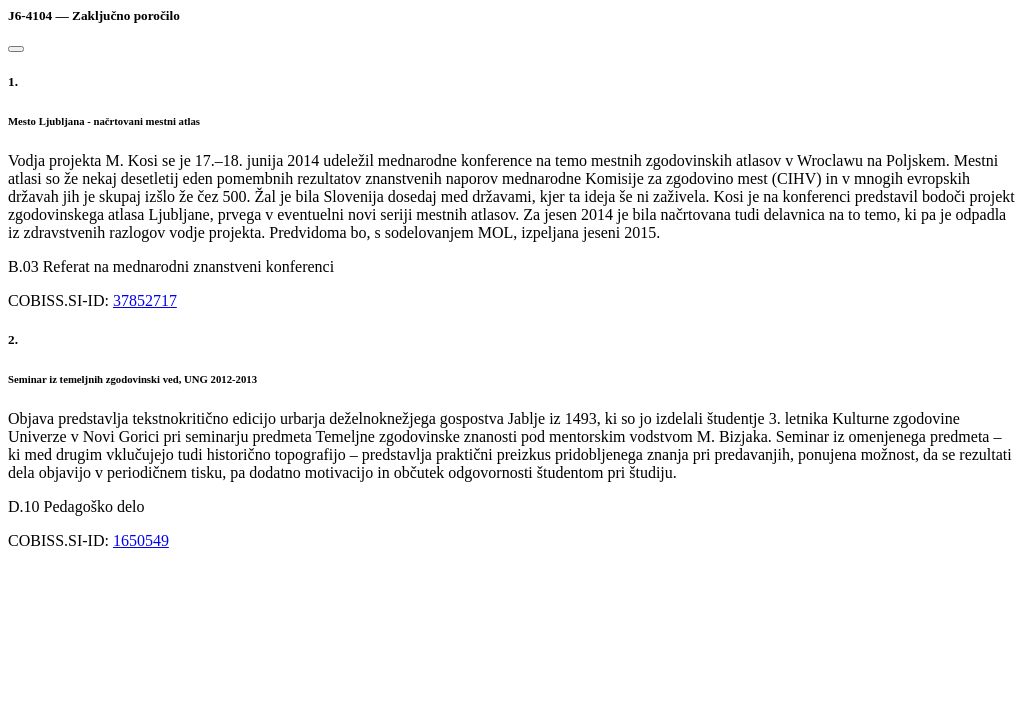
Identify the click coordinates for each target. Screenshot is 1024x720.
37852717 (145, 300)
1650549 (141, 540)
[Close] (16, 49)
